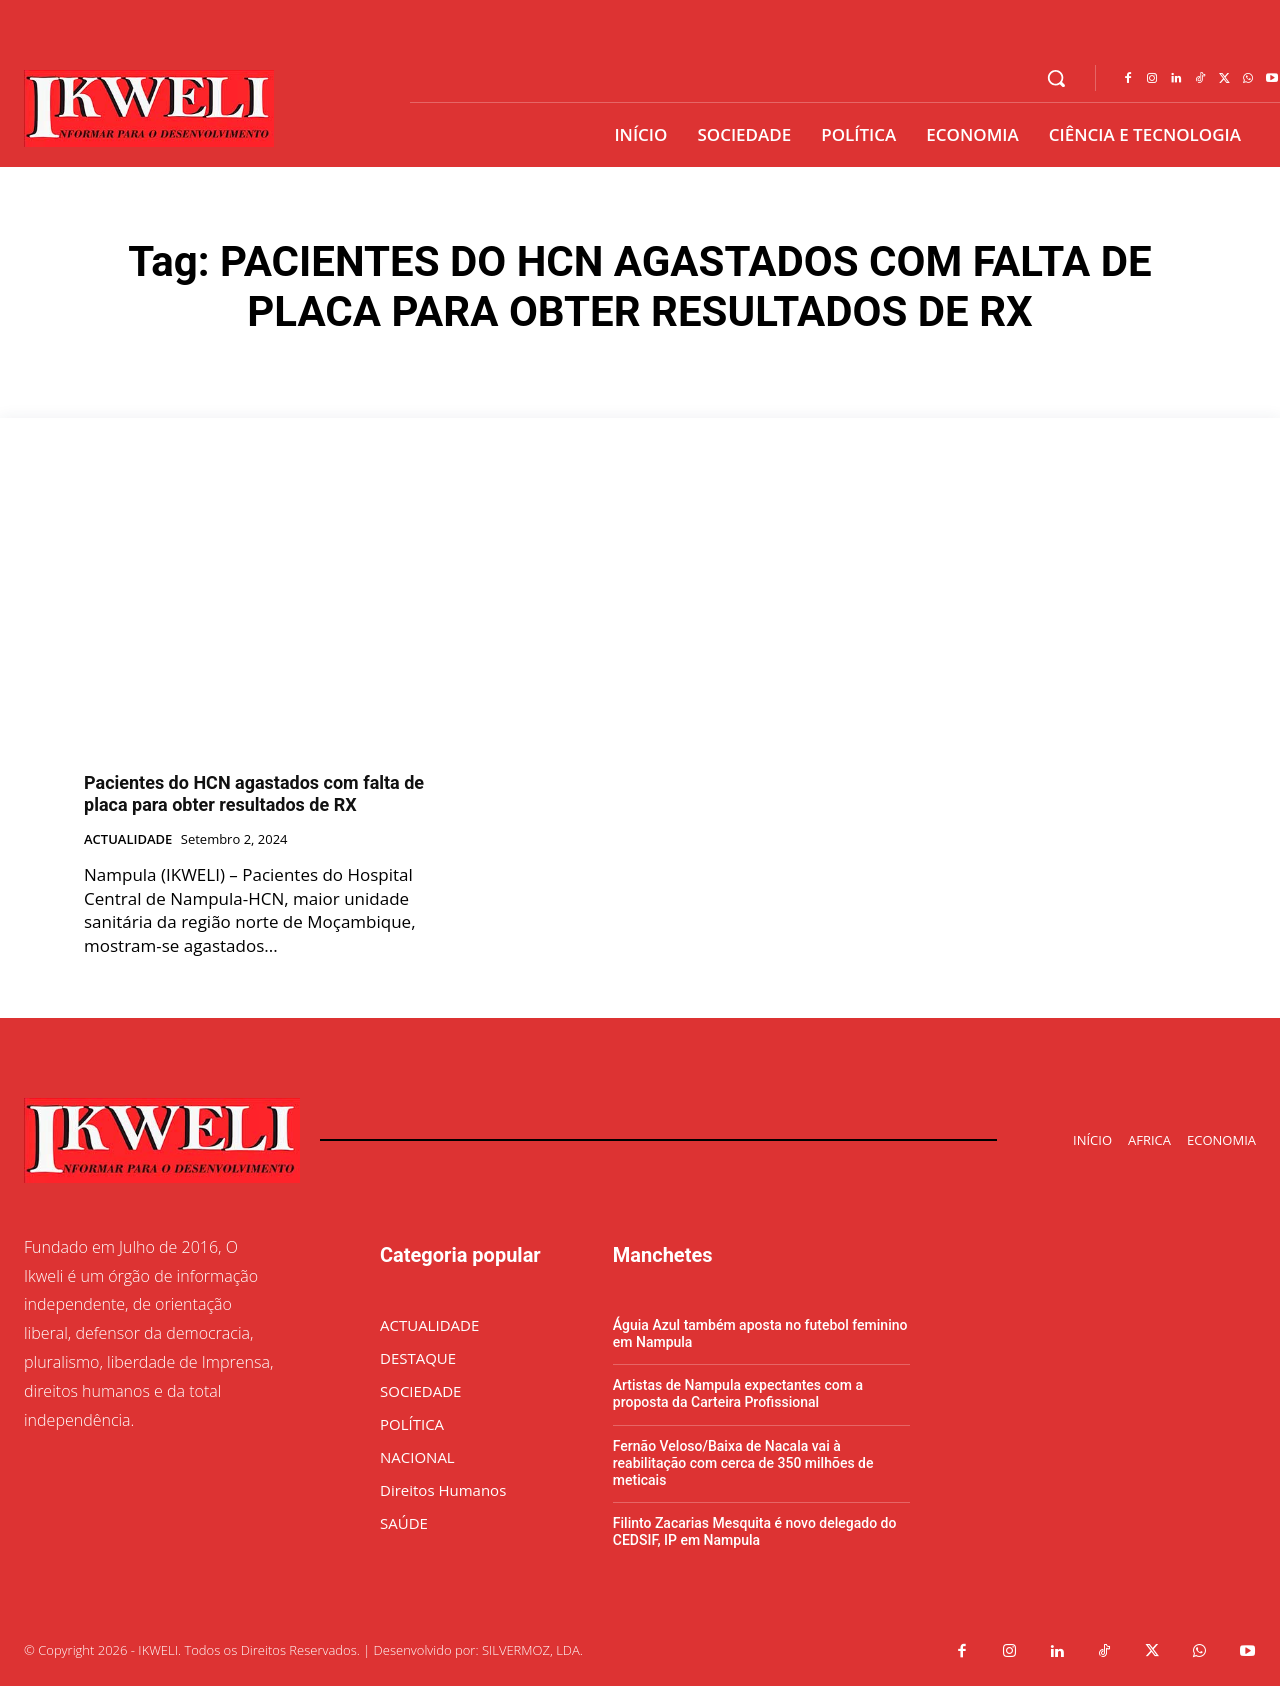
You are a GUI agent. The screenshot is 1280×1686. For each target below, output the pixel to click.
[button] (1056, 78)
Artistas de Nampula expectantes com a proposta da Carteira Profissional (738, 1393)
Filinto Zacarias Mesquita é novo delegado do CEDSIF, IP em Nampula (755, 1531)
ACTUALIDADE (128, 840)
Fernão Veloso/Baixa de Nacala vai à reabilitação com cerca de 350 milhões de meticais (743, 1463)
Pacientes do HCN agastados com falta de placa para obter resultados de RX (254, 793)
